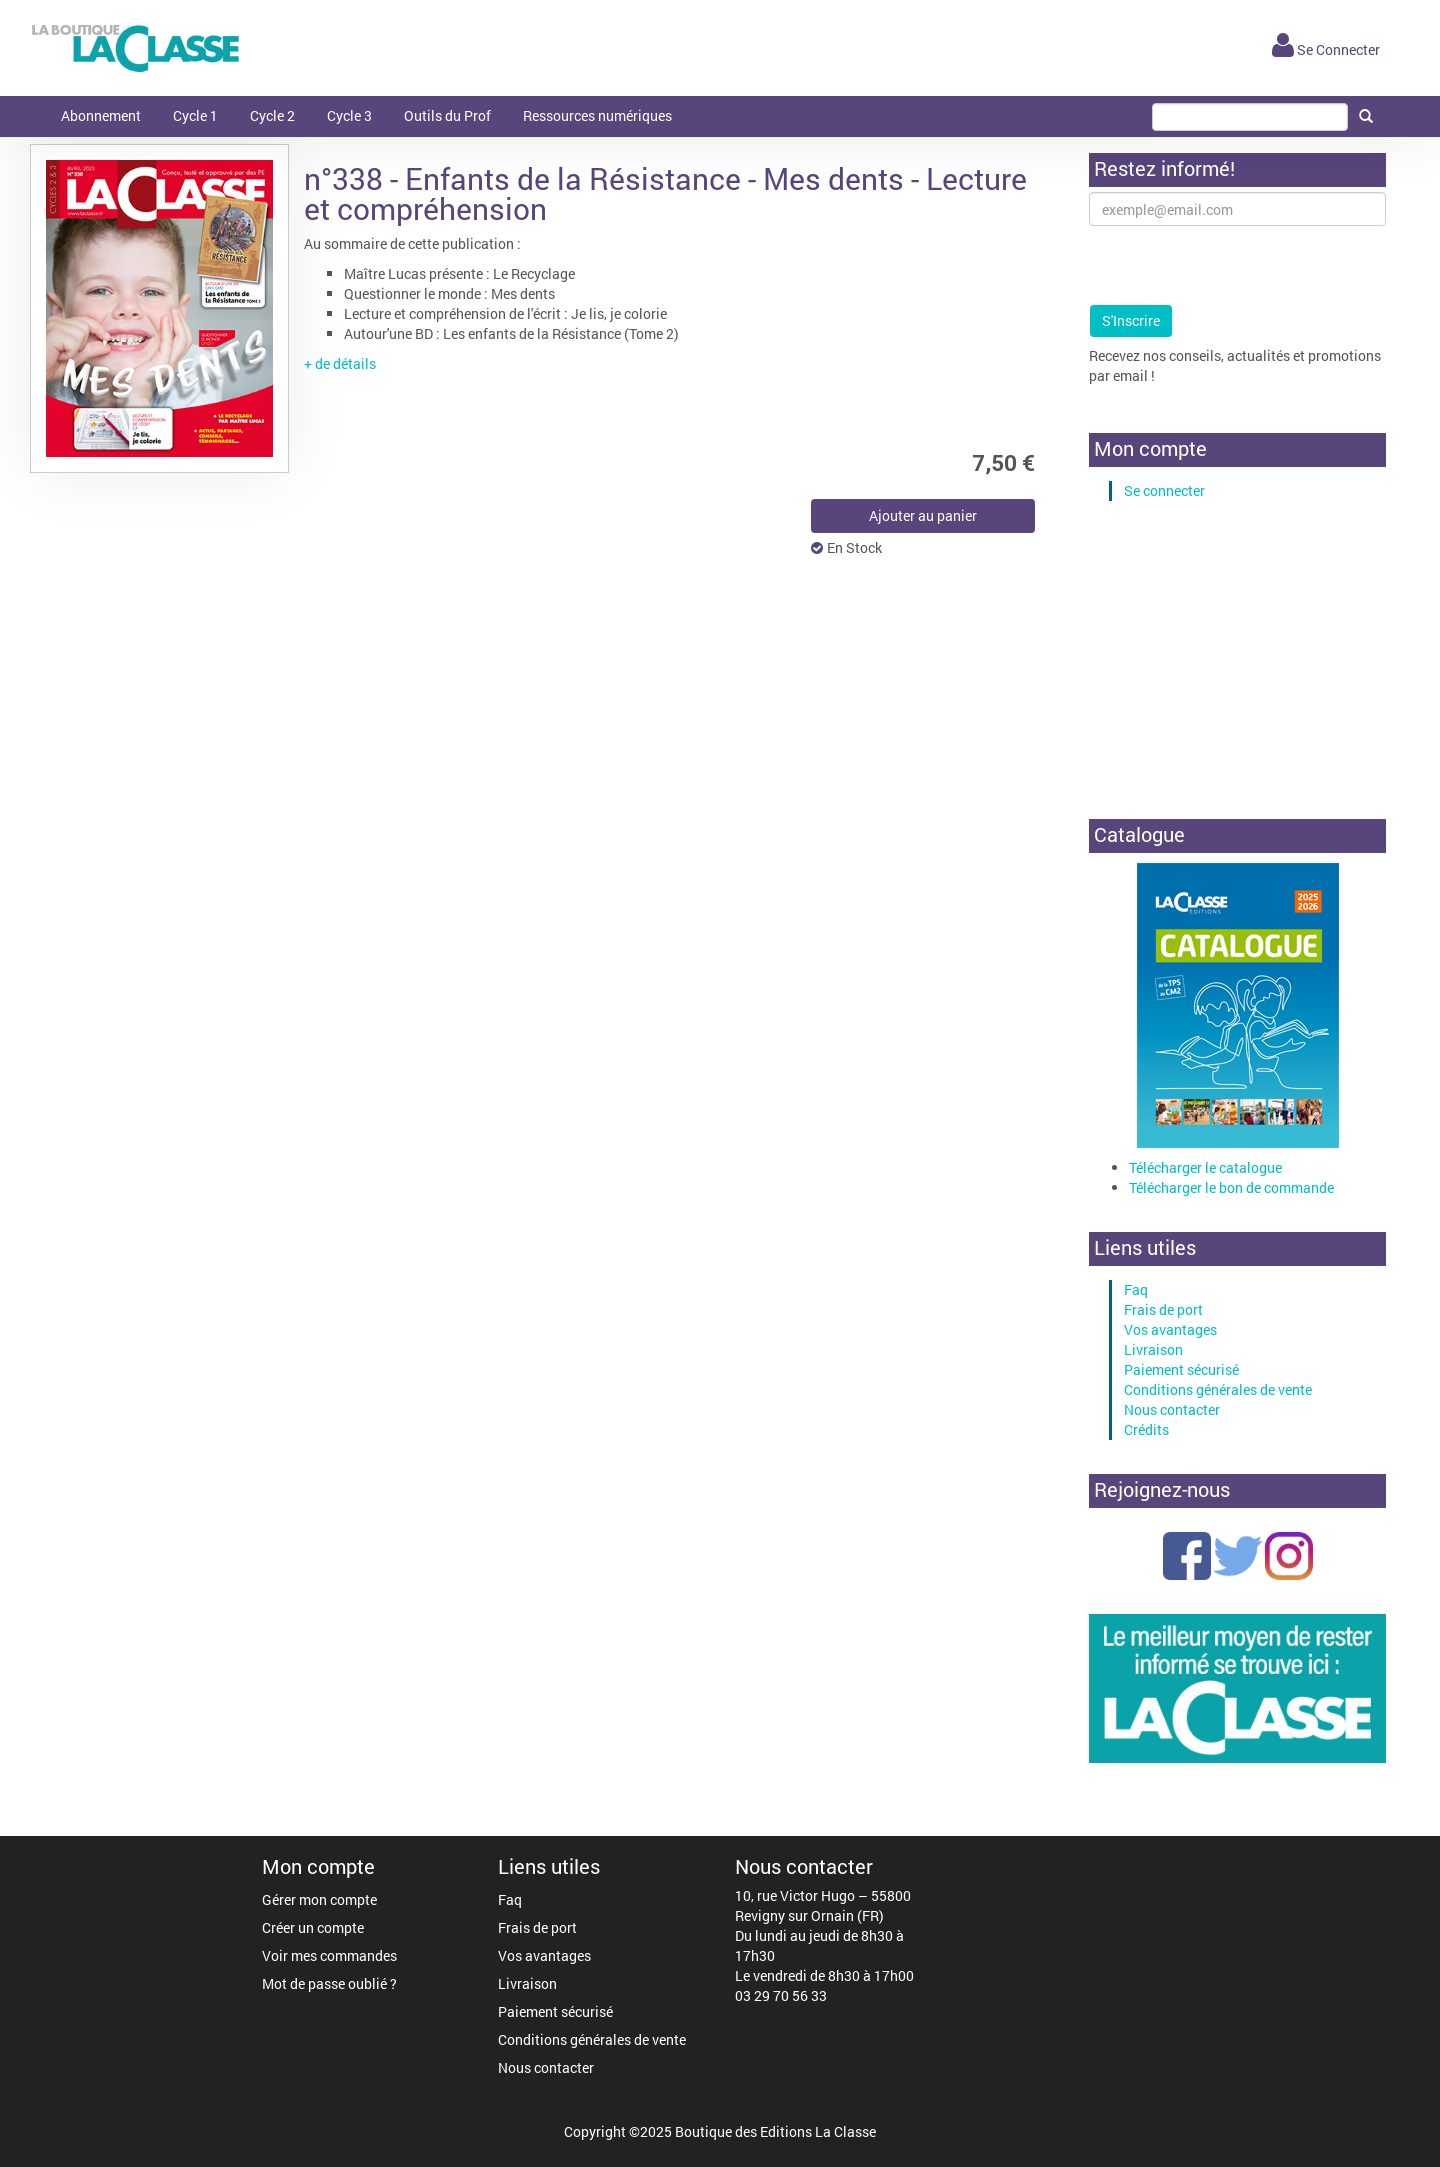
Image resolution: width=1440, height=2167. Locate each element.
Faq (1136, 1289)
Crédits (1146, 1429)
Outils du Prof (447, 115)
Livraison (1153, 1349)
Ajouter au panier (923, 515)
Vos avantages (1170, 1329)
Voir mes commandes (329, 1955)
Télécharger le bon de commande (1231, 1187)
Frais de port (1163, 1309)
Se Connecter (1326, 49)
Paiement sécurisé (1181, 1369)
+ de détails (340, 363)
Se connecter (1164, 490)
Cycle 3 (349, 115)
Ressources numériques (597, 115)
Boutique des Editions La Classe (775, 2131)
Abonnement (101, 115)
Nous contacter (1172, 1409)
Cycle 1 (195, 115)
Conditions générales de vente (1218, 1389)
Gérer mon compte (319, 1899)
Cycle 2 (272, 115)
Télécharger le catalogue (1205, 1167)
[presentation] (1241, 265)
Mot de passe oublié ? (329, 1983)
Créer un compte (313, 1927)
